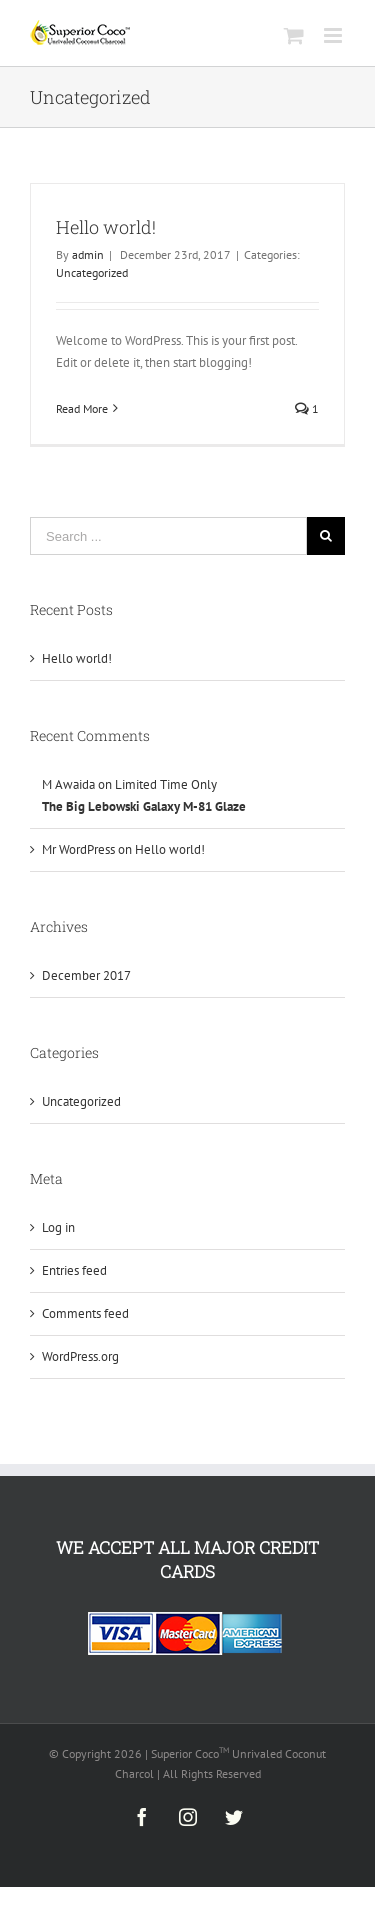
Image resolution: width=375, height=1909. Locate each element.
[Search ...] (168, 536)
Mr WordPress (78, 849)
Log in (58, 1227)
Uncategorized (92, 272)
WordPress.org (80, 1356)
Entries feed (74, 1270)
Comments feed (85, 1313)
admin (88, 254)
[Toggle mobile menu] (334, 35)
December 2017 (86, 975)
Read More (82, 408)
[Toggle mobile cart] (294, 35)
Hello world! (106, 227)
